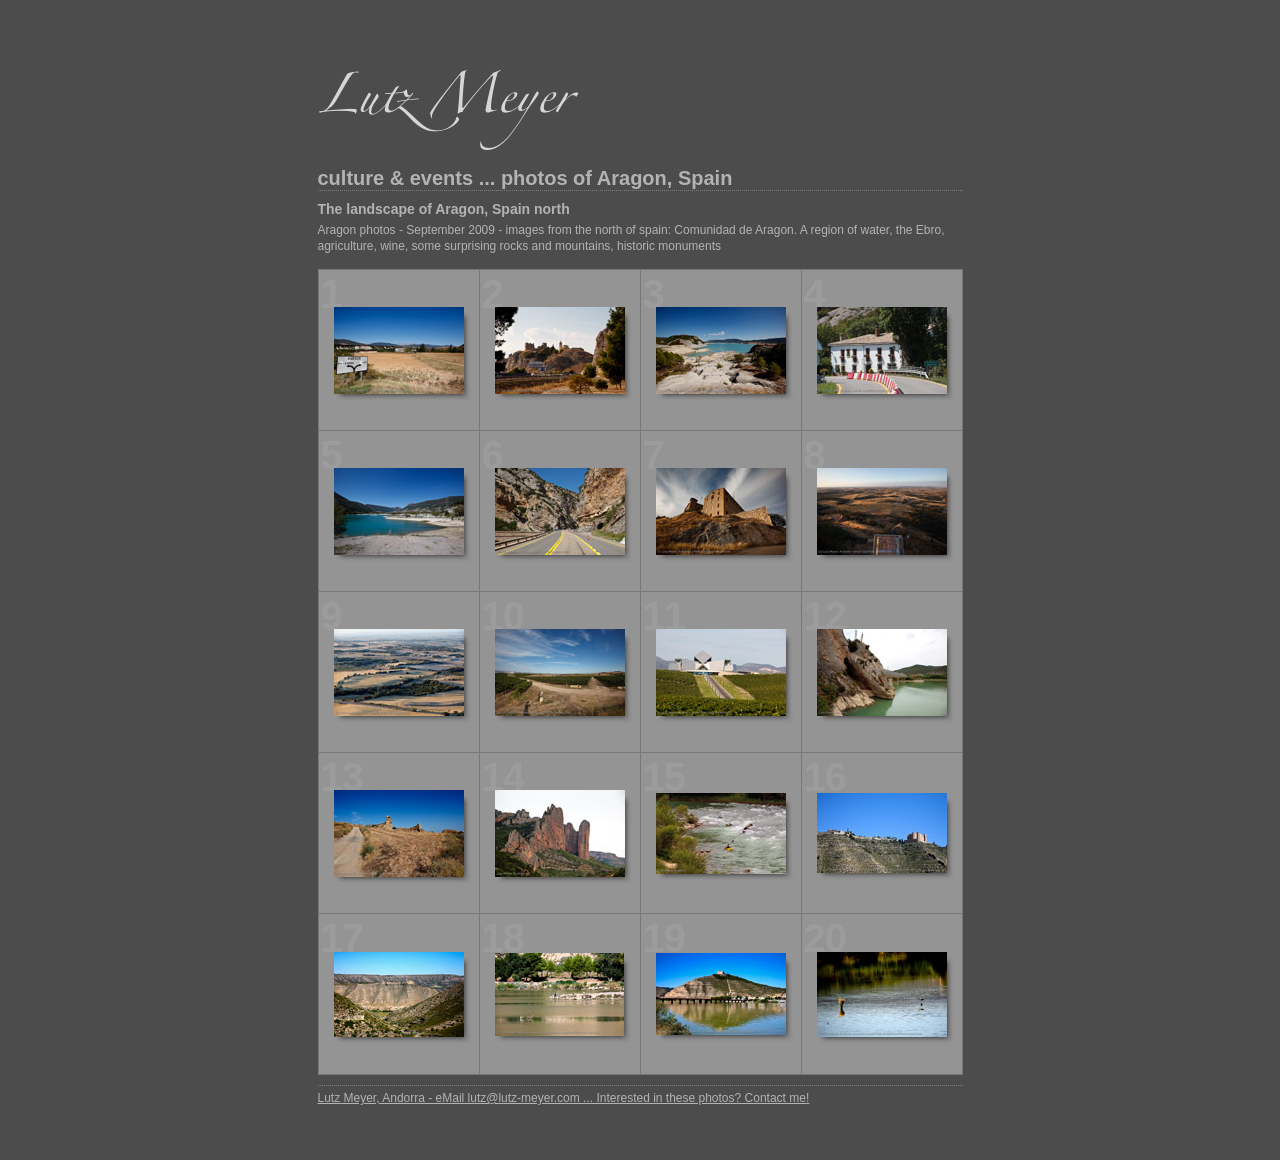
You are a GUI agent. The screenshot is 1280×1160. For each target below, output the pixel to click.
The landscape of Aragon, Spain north (444, 209)
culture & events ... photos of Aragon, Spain (525, 178)
